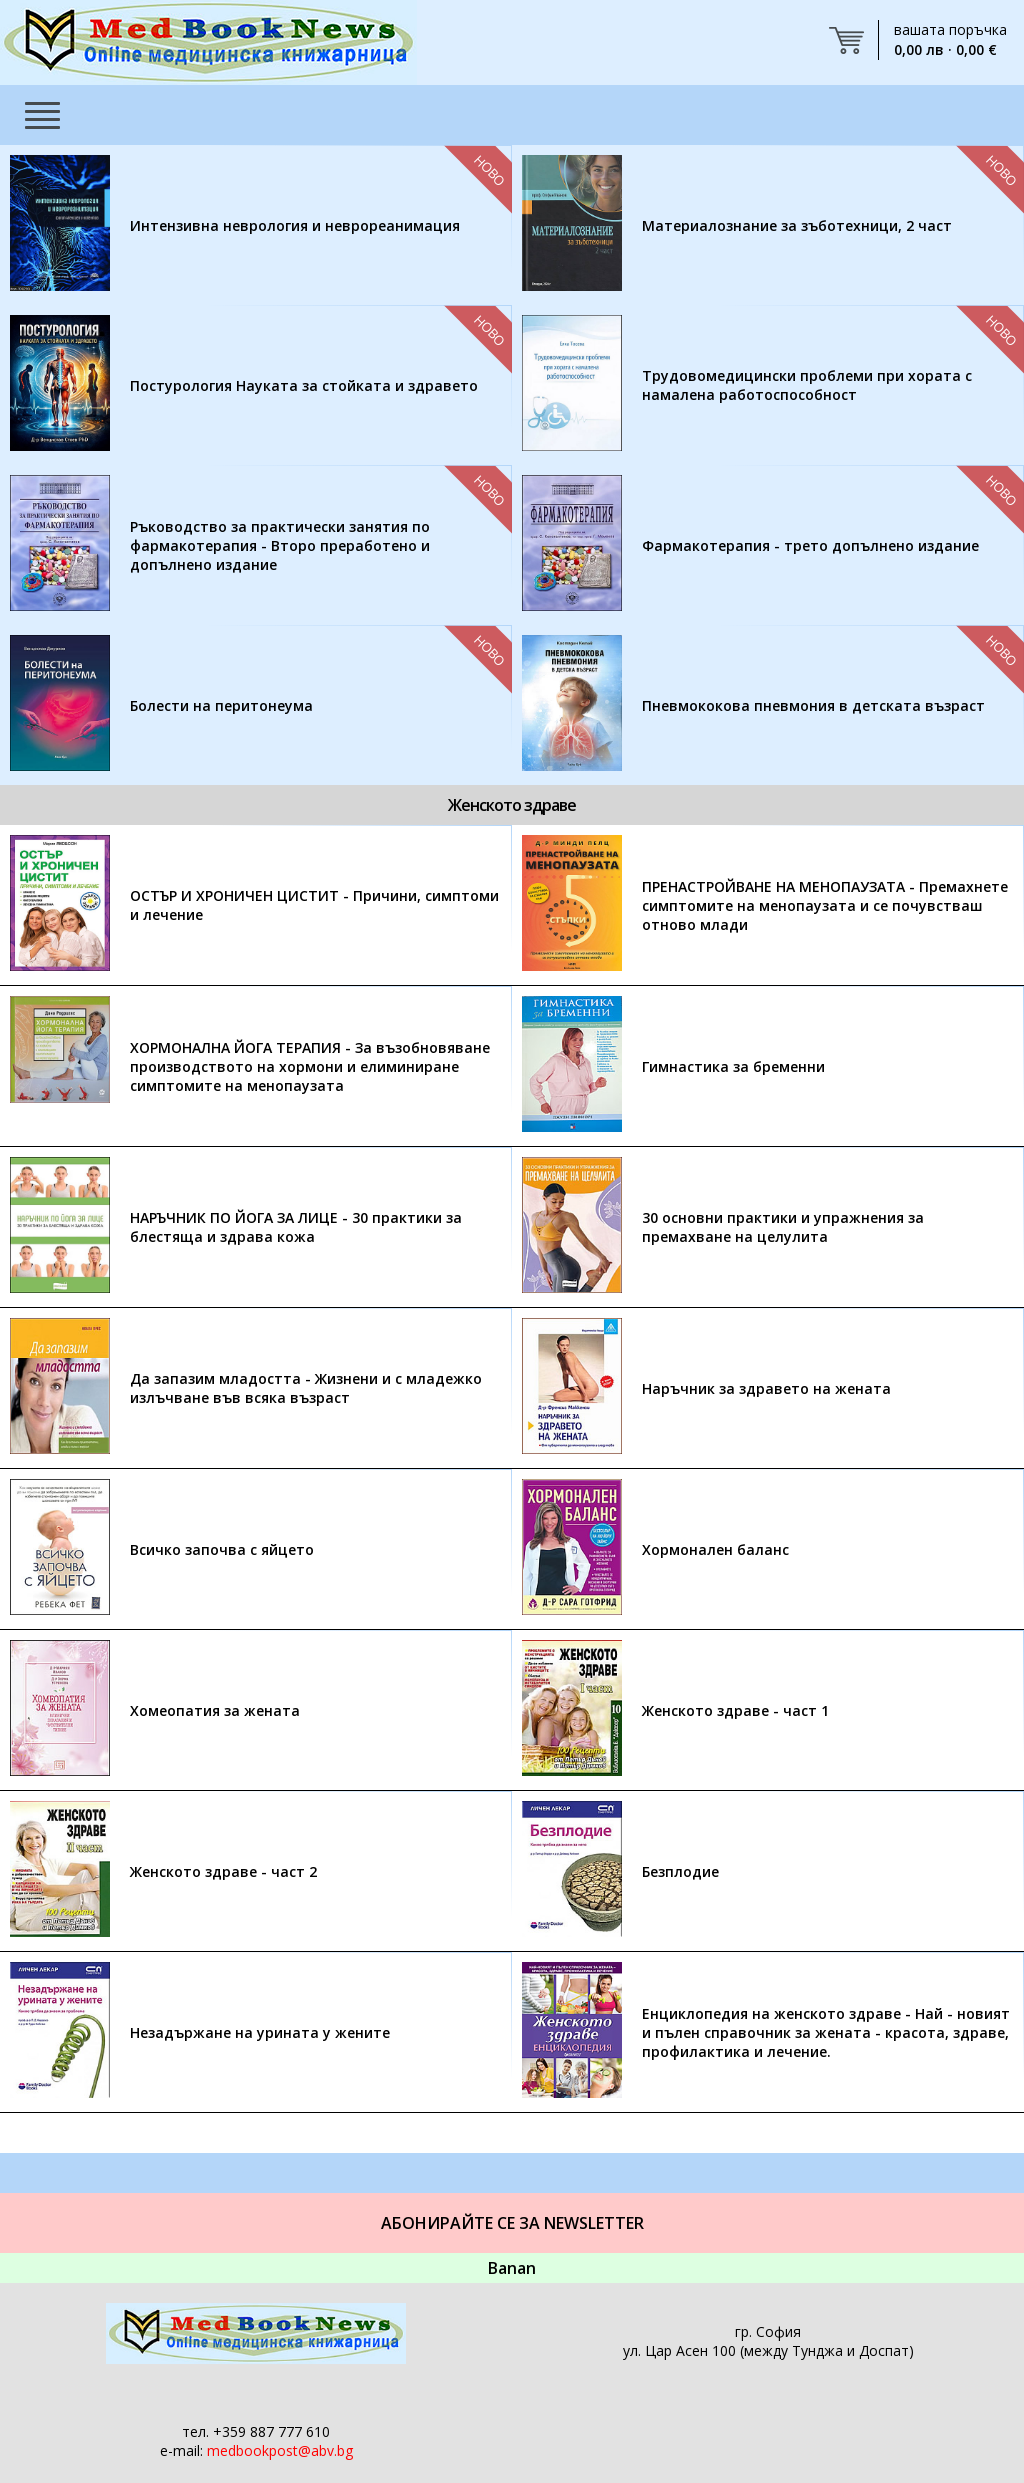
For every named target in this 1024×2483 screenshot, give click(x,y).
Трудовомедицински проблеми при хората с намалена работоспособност (807, 385)
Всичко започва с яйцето (222, 1549)
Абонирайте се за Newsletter (512, 2223)
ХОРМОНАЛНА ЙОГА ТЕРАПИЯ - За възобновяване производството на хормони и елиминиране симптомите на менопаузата (310, 1066)
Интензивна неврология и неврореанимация (295, 225)
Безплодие (680, 1871)
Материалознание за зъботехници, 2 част (797, 225)
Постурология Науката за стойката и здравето (304, 385)
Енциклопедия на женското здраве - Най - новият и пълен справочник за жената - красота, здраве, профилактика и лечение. (826, 2032)
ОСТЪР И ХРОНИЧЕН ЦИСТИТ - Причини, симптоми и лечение (314, 905)
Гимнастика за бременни (733, 1066)
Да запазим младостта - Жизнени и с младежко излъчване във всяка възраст (306, 1388)
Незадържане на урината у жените (260, 2032)
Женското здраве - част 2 (223, 1871)
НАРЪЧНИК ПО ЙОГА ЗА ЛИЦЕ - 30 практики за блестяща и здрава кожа (296, 1227)
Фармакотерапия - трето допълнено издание (810, 545)
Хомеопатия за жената (215, 1710)
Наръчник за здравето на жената (766, 1388)
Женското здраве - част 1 (735, 1710)
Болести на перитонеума (221, 705)
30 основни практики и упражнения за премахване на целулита (783, 1227)
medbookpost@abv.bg (280, 2450)
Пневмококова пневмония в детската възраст (813, 705)
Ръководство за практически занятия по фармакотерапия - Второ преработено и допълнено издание (280, 545)
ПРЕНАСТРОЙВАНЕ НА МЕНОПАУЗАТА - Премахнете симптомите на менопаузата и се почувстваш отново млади (825, 905)
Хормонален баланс (715, 1549)
